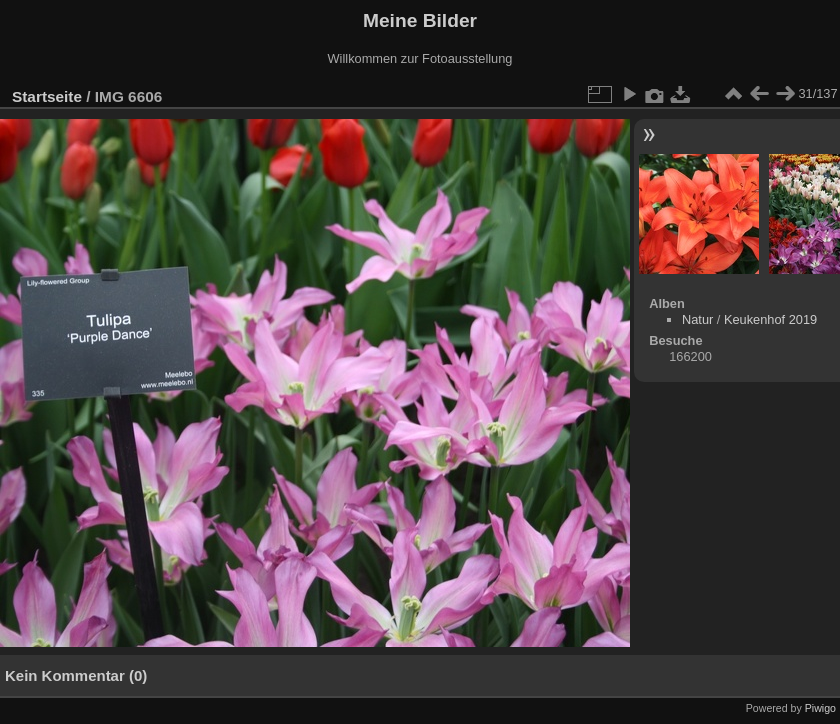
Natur (697, 319)
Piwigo (820, 708)
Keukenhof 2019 (770, 319)
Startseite (47, 96)
